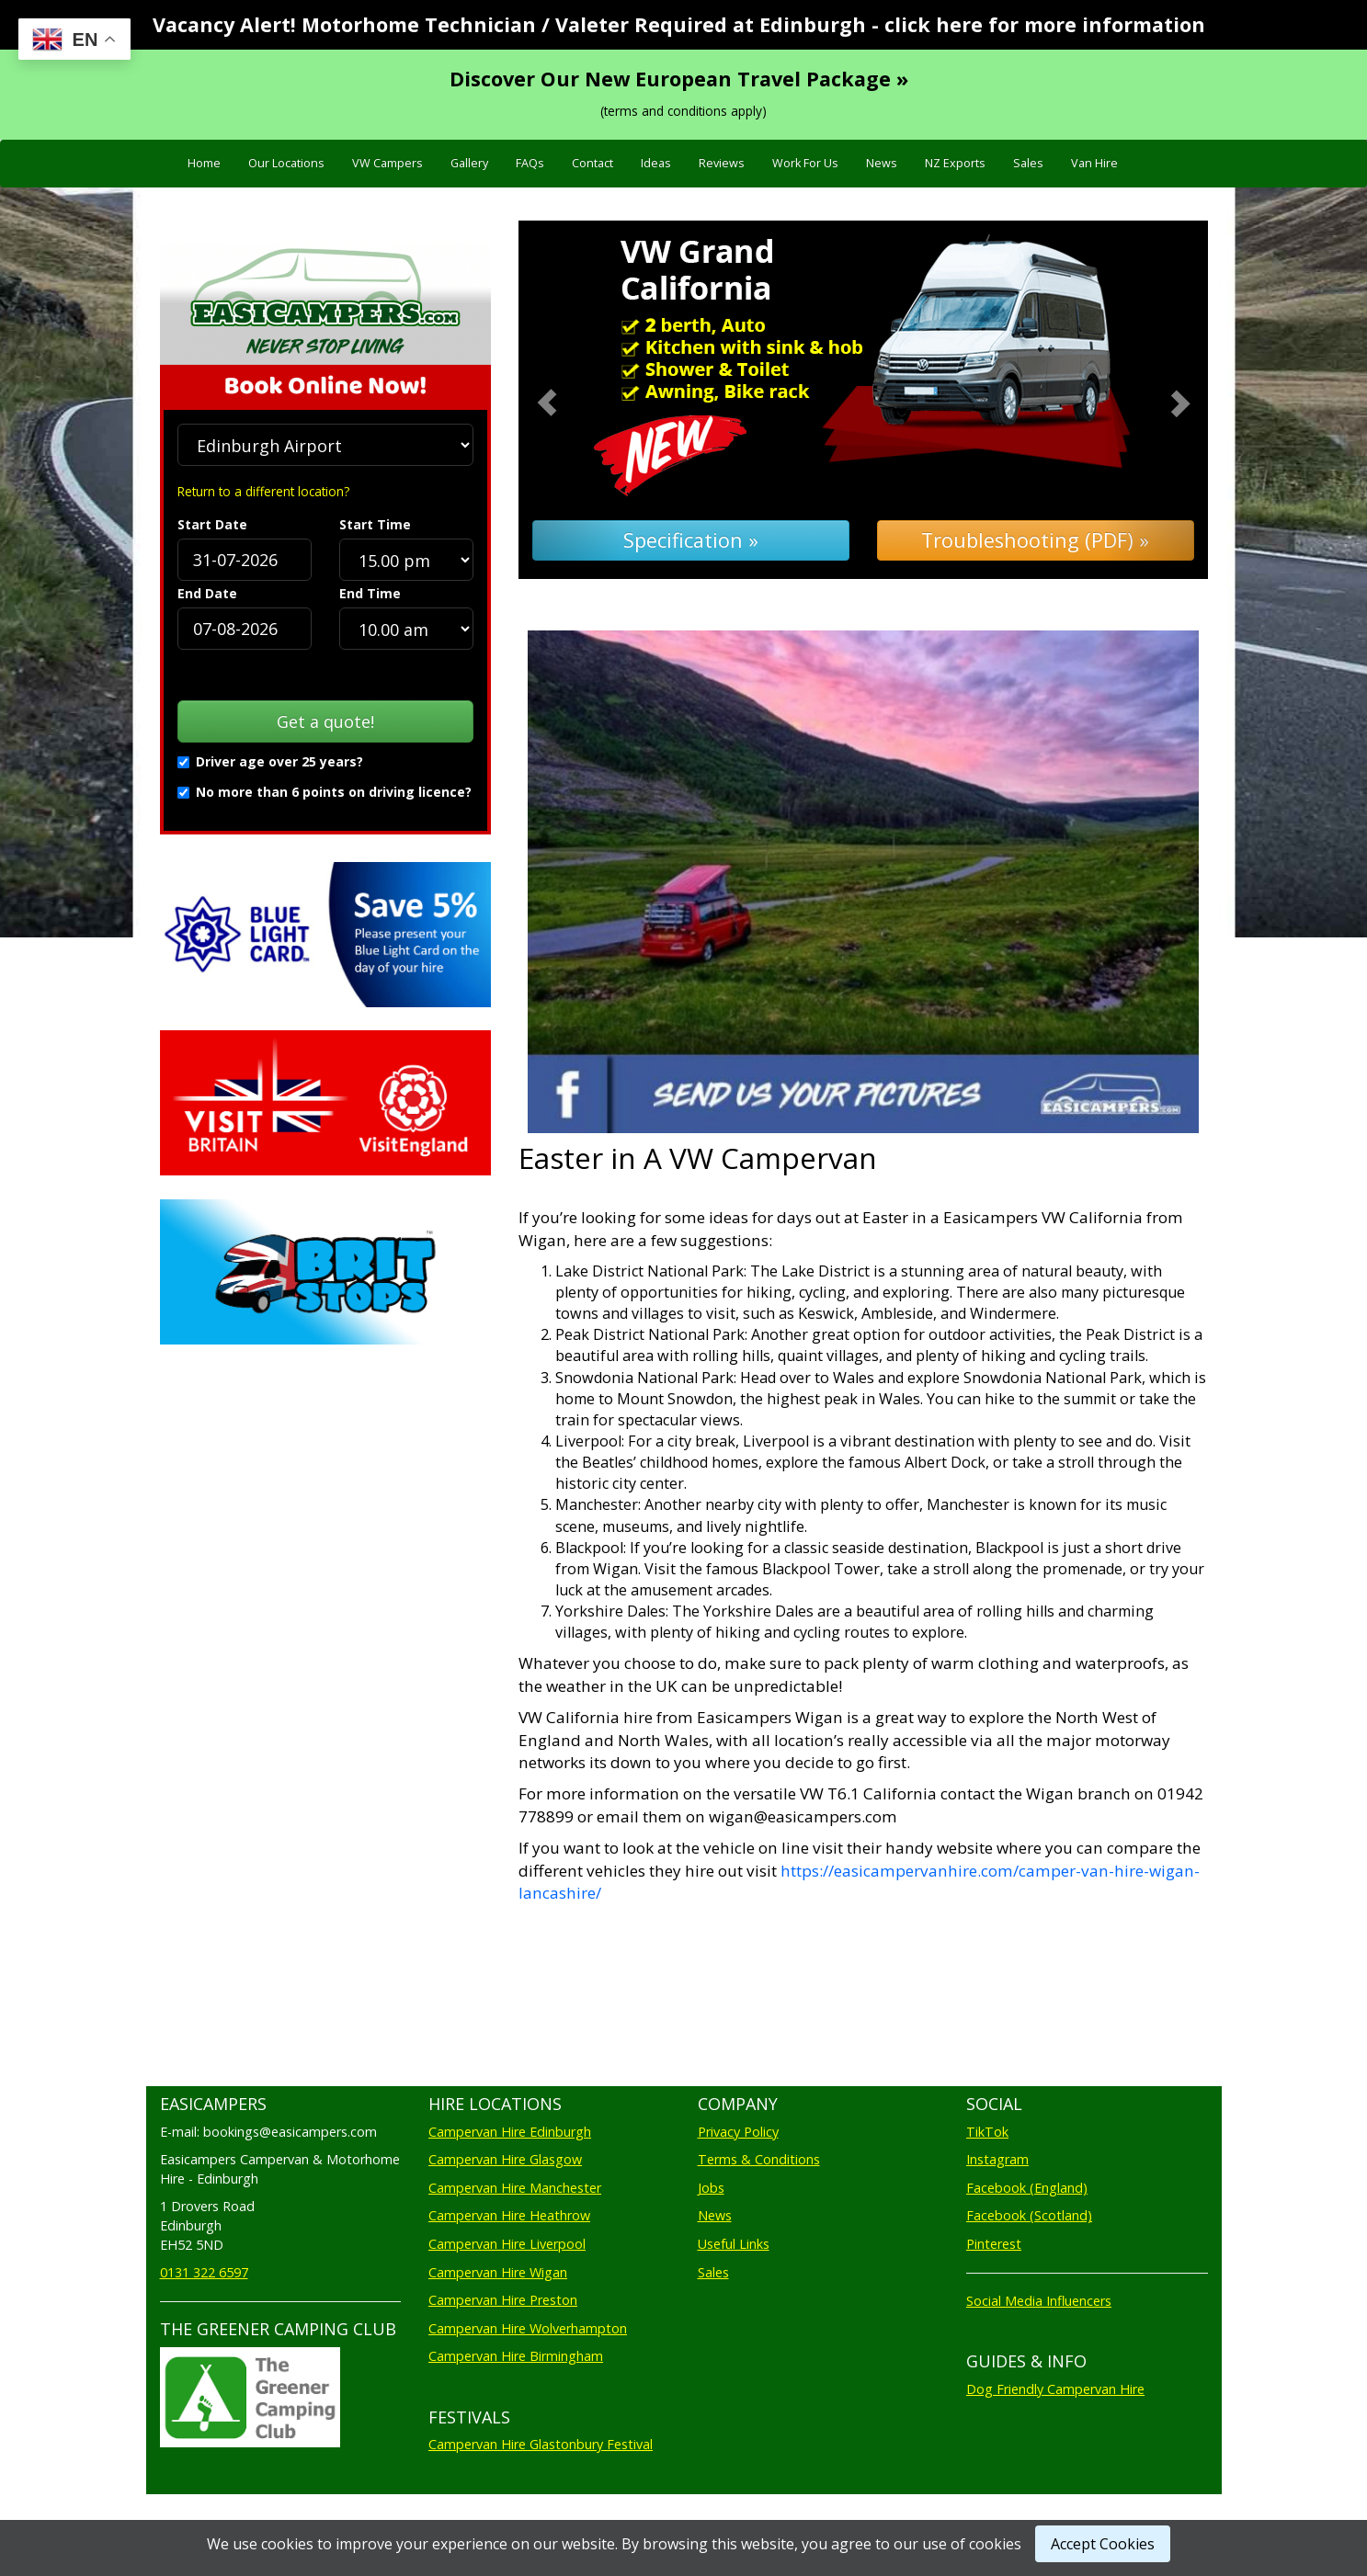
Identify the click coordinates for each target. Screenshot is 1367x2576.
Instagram (997, 2159)
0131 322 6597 (204, 2272)
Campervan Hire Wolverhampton (527, 2328)
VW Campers (387, 163)
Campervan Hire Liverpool (507, 2244)
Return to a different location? (263, 491)
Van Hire (1094, 163)
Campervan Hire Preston (502, 2300)
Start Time (375, 524)
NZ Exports (955, 163)
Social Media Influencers (1038, 2300)
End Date (207, 593)
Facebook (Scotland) (1029, 2215)
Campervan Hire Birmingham (515, 2356)
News (881, 163)
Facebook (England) (1027, 2187)
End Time (370, 593)
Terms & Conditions (759, 2159)
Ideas (656, 163)
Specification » (690, 540)
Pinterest (993, 2244)
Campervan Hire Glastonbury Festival (540, 2444)
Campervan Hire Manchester (514, 2187)
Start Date (212, 524)
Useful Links (733, 2244)
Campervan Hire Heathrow (509, 2215)
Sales (1028, 163)
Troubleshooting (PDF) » (1035, 540)
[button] (570, 400)
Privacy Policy (738, 2131)
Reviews (722, 163)
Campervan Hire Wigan (497, 2272)
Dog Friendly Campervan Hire (1055, 2389)
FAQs (530, 163)
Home (204, 163)
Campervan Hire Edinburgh (509, 2131)
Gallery (469, 163)
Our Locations (286, 163)
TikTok (987, 2131)
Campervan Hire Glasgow (505, 2159)
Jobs (711, 2187)
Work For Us (805, 163)
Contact (592, 163)
